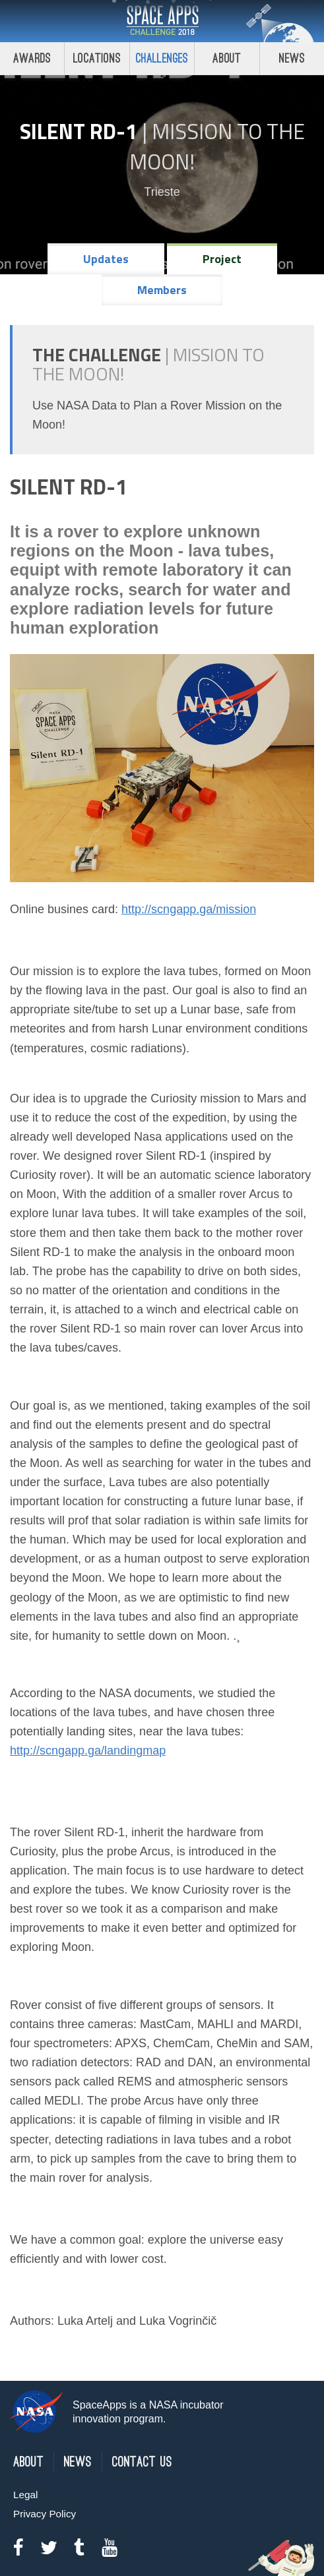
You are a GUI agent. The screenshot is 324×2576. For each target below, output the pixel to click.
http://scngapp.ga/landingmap (88, 1750)
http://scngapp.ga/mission (188, 909)
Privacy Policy (44, 2513)
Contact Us (142, 2462)
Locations (97, 58)
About (226, 58)
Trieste (161, 191)
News (78, 2462)
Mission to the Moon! (217, 146)
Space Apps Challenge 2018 (162, 21)
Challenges (162, 58)
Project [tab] (222, 259)
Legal (25, 2494)
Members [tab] (162, 290)
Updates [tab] (106, 259)
